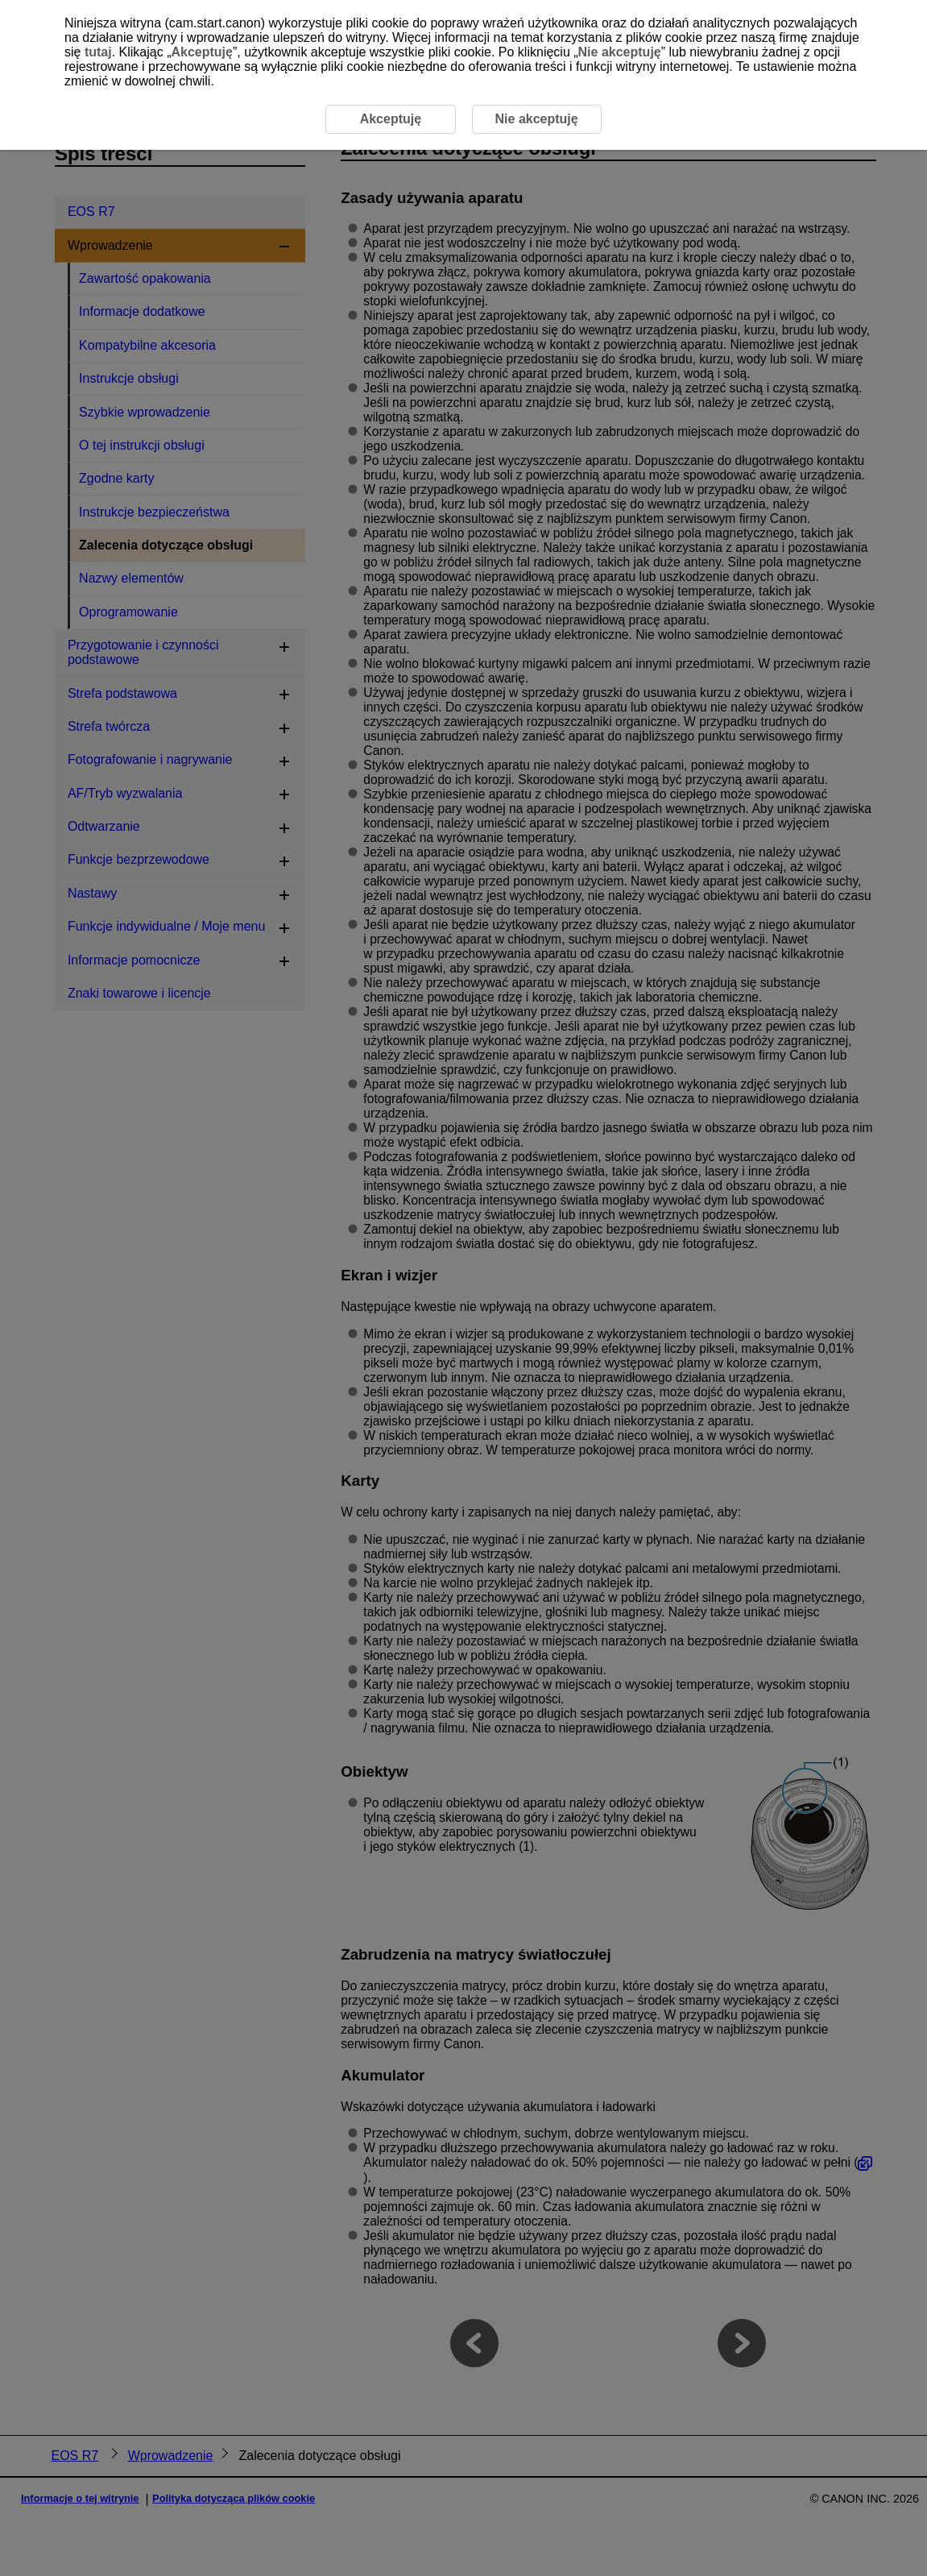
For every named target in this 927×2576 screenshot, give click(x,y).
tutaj (98, 52)
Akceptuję (201, 52)
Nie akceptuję (619, 52)
